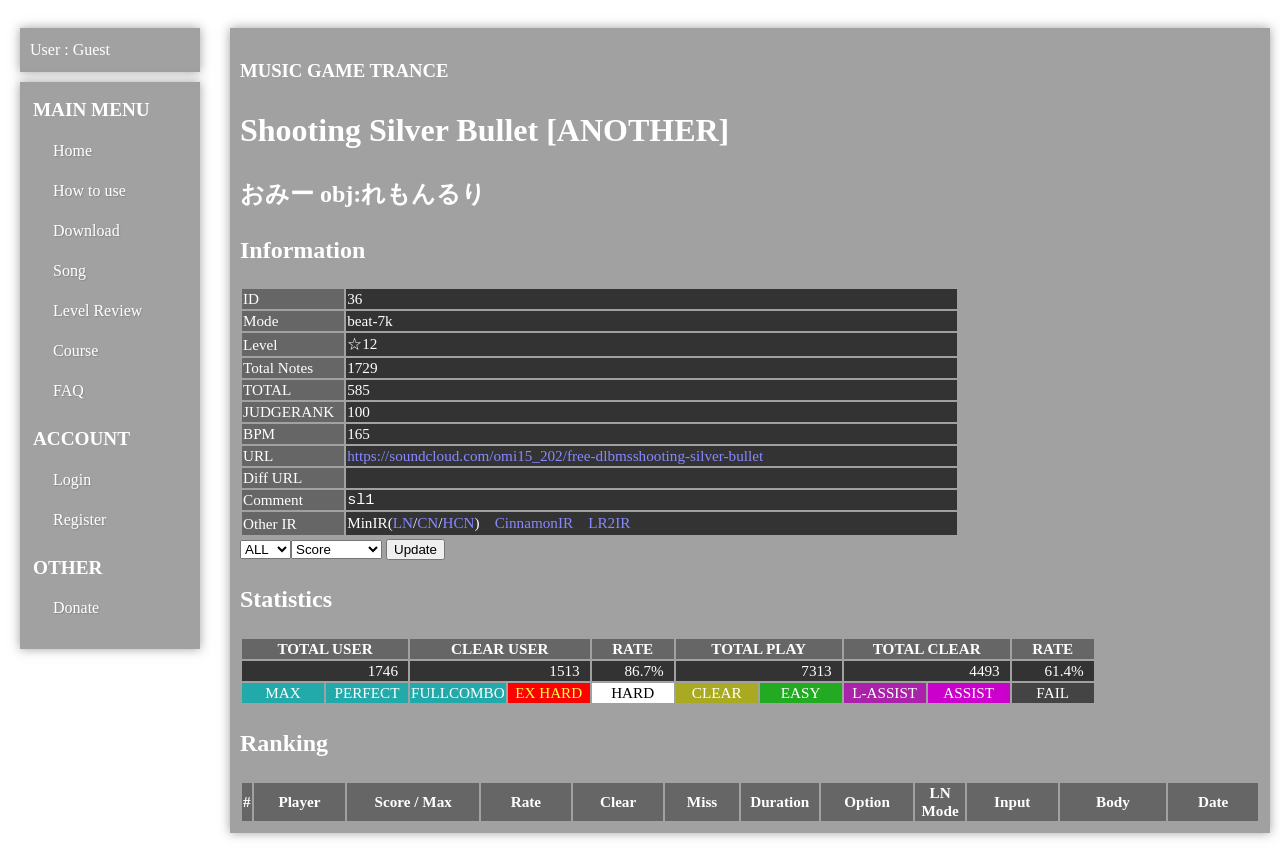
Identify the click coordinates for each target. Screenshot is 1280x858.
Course (75, 350)
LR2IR (609, 524)
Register (79, 519)
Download (86, 230)
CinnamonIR (534, 524)
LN (403, 524)
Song (69, 270)
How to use (89, 190)
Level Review (97, 310)
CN (427, 524)
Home (72, 150)
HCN (459, 524)
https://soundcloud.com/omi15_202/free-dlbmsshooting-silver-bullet (555, 455)
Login (72, 479)
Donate (76, 607)
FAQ (68, 390)
